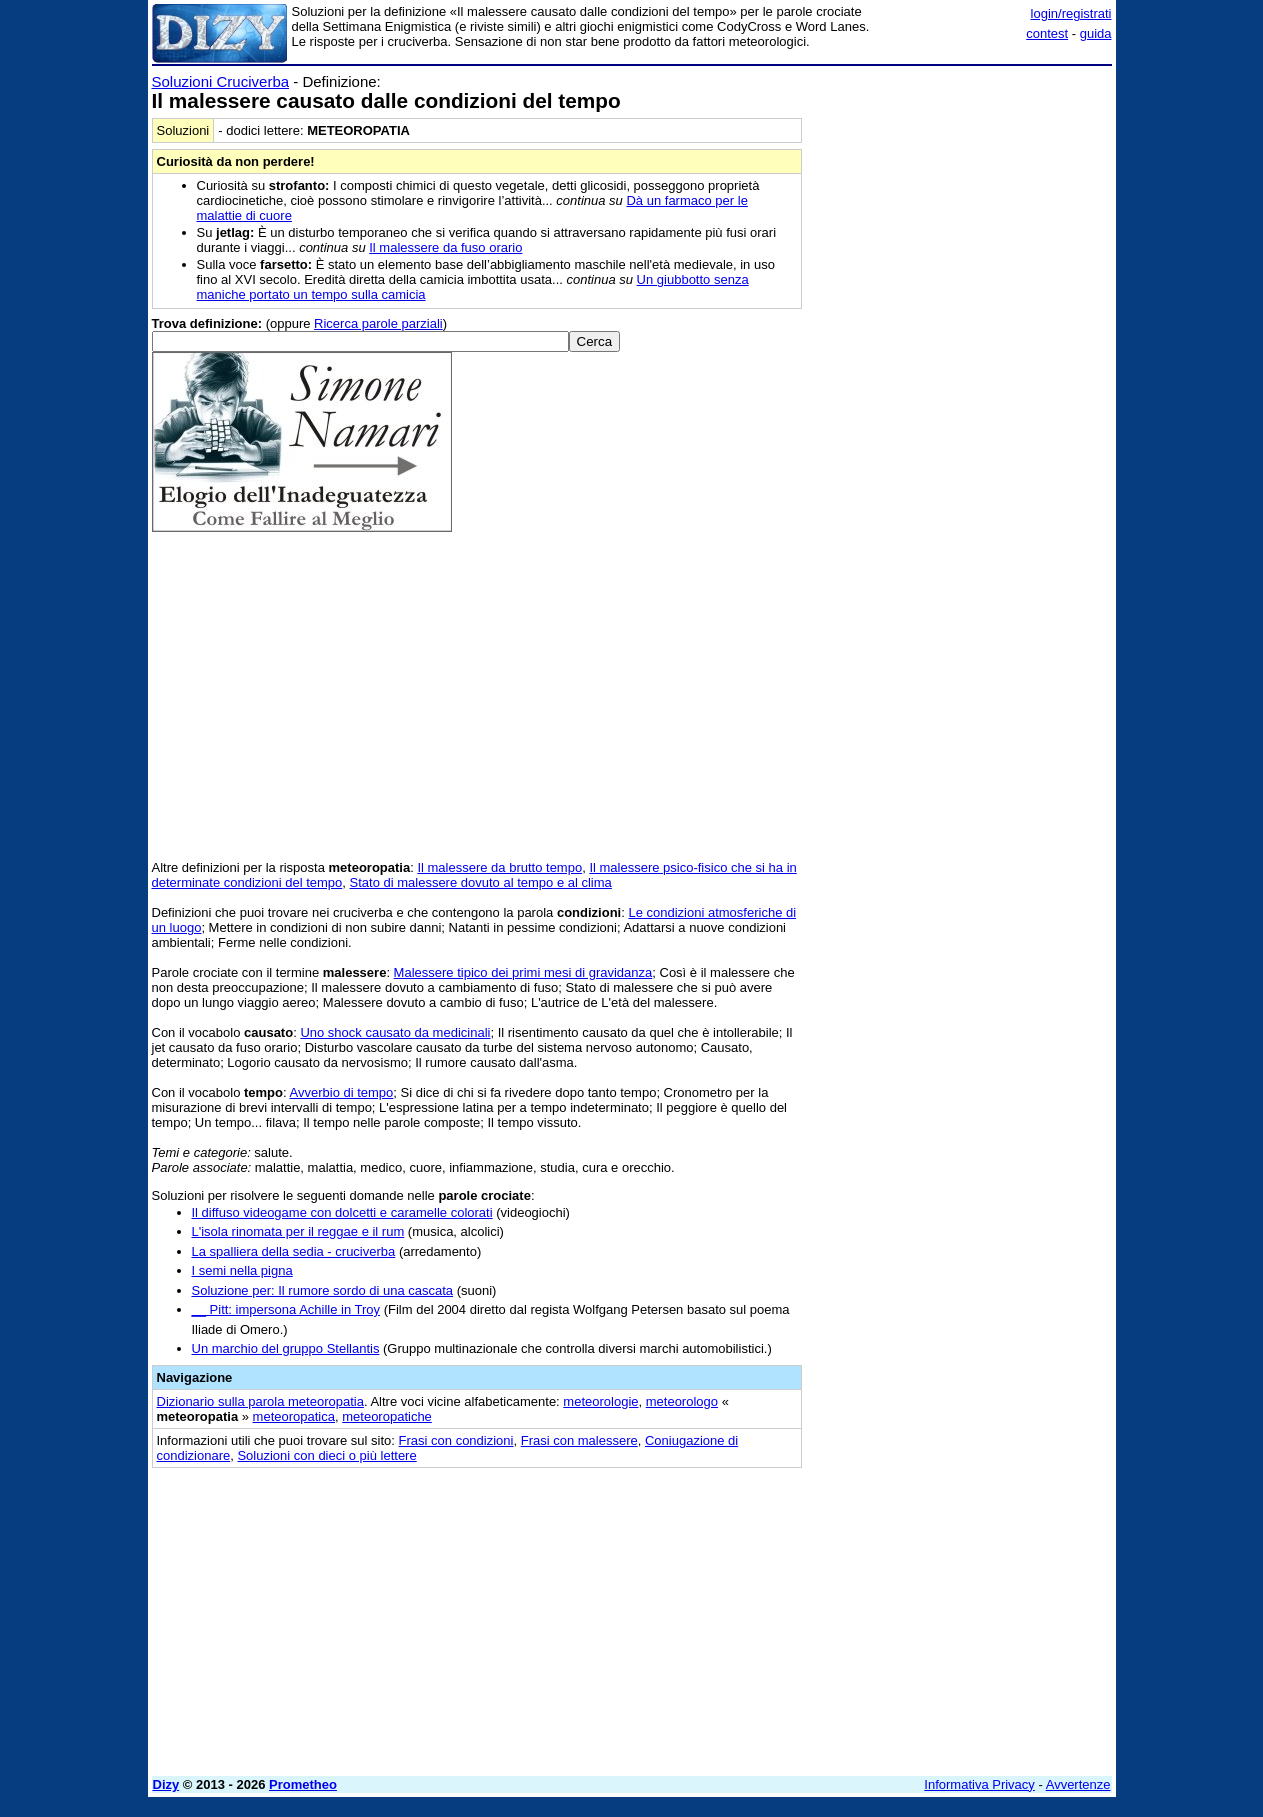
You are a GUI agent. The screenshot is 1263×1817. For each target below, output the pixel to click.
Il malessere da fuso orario (445, 247)
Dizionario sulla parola (260, 1401)
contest (1047, 33)
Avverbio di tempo (342, 1092)
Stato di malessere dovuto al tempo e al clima (481, 882)
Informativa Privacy (979, 1784)
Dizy (166, 1784)
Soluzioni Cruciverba (221, 81)
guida (1096, 33)
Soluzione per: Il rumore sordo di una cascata (323, 1290)
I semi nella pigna (242, 1270)
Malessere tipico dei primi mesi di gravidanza (523, 972)
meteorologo (682, 1401)
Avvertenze (1078, 1784)
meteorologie (600, 1401)
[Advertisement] (962, 373)
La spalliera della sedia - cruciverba (294, 1251)
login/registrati (1071, 13)
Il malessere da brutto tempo (499, 867)
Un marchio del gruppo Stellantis (286, 1348)
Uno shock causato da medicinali (395, 1032)
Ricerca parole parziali (378, 323)
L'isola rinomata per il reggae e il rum (298, 1231)
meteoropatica (294, 1416)
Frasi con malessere (579, 1440)
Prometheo (303, 1784)
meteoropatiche (387, 1416)
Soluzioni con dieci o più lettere (326, 1455)
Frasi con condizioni (456, 1440)
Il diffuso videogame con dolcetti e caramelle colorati (342, 1212)
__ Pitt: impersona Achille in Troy (286, 1309)
